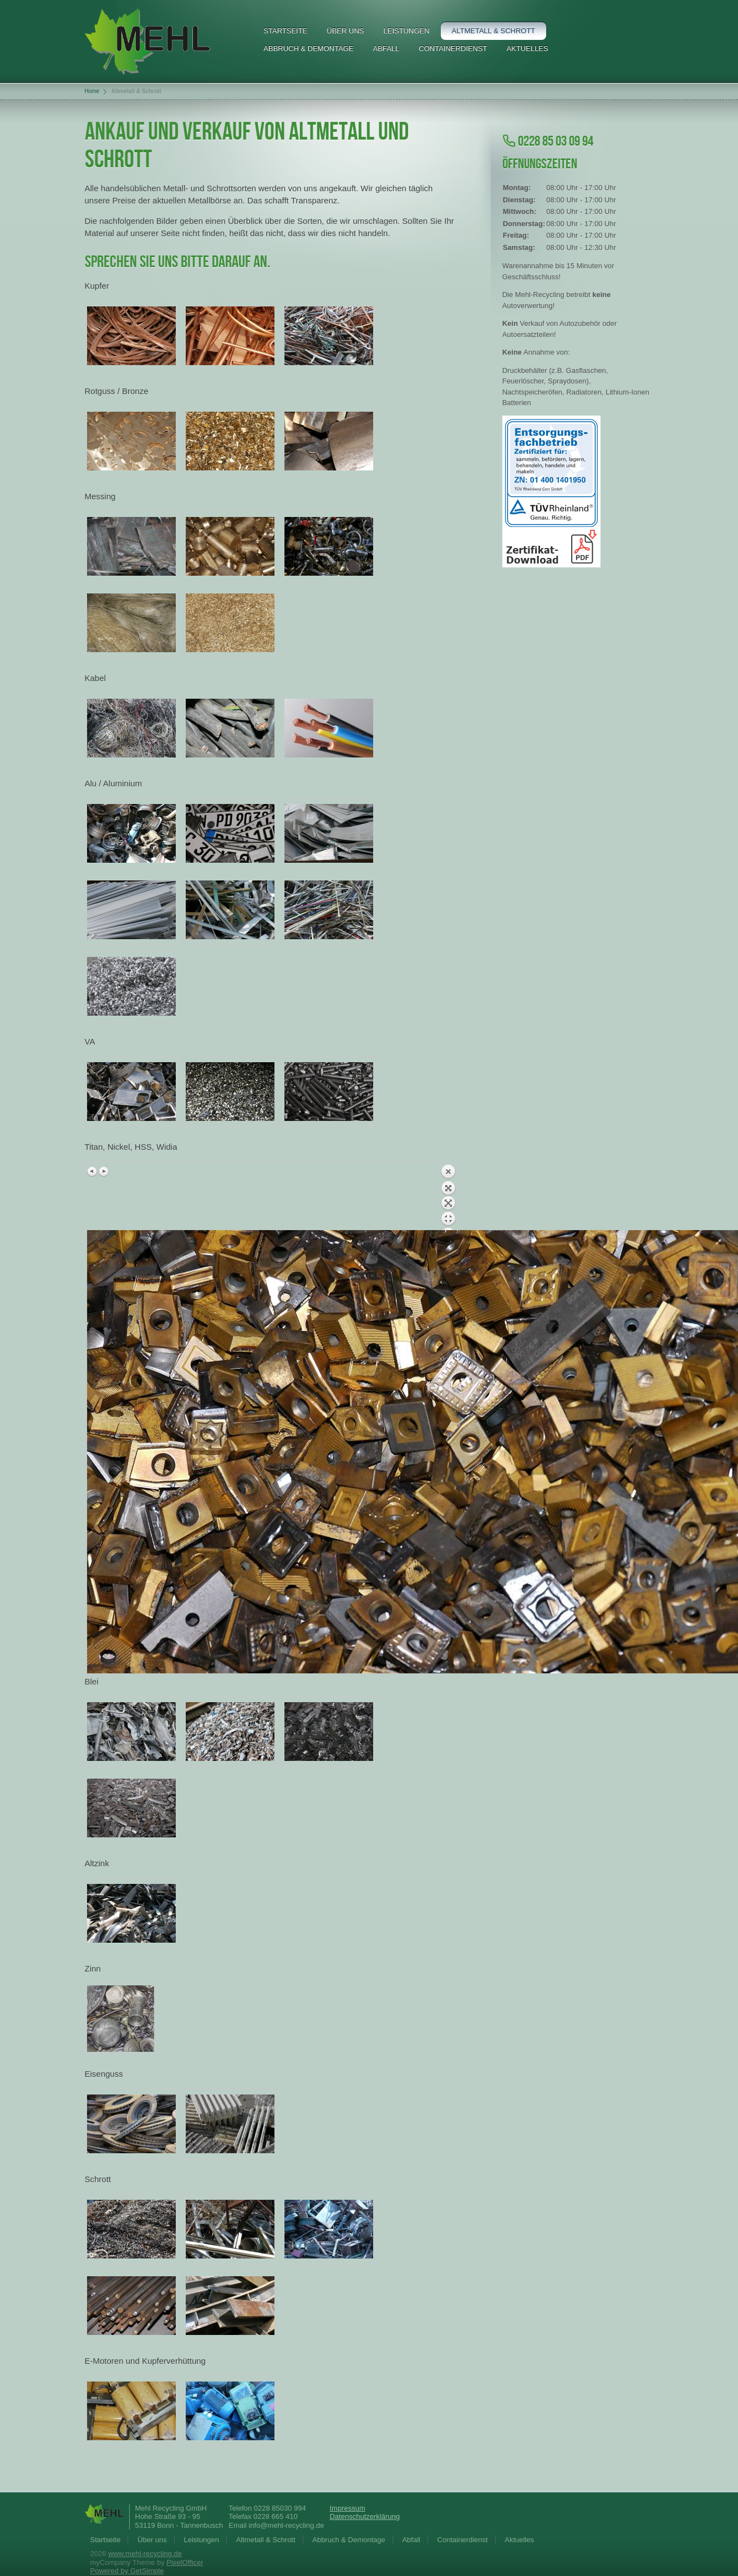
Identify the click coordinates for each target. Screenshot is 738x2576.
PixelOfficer (184, 2562)
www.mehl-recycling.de (145, 2553)
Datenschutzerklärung (364, 2516)
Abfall (386, 48)
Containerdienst (453, 48)
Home (92, 91)
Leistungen (406, 31)
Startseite (285, 31)
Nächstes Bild (103, 1171)
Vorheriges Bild (92, 1171)
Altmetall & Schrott (494, 31)
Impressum (347, 2508)
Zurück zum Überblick (448, 1197)
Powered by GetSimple (127, 2571)
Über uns (345, 31)
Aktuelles (527, 48)
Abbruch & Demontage (308, 48)
